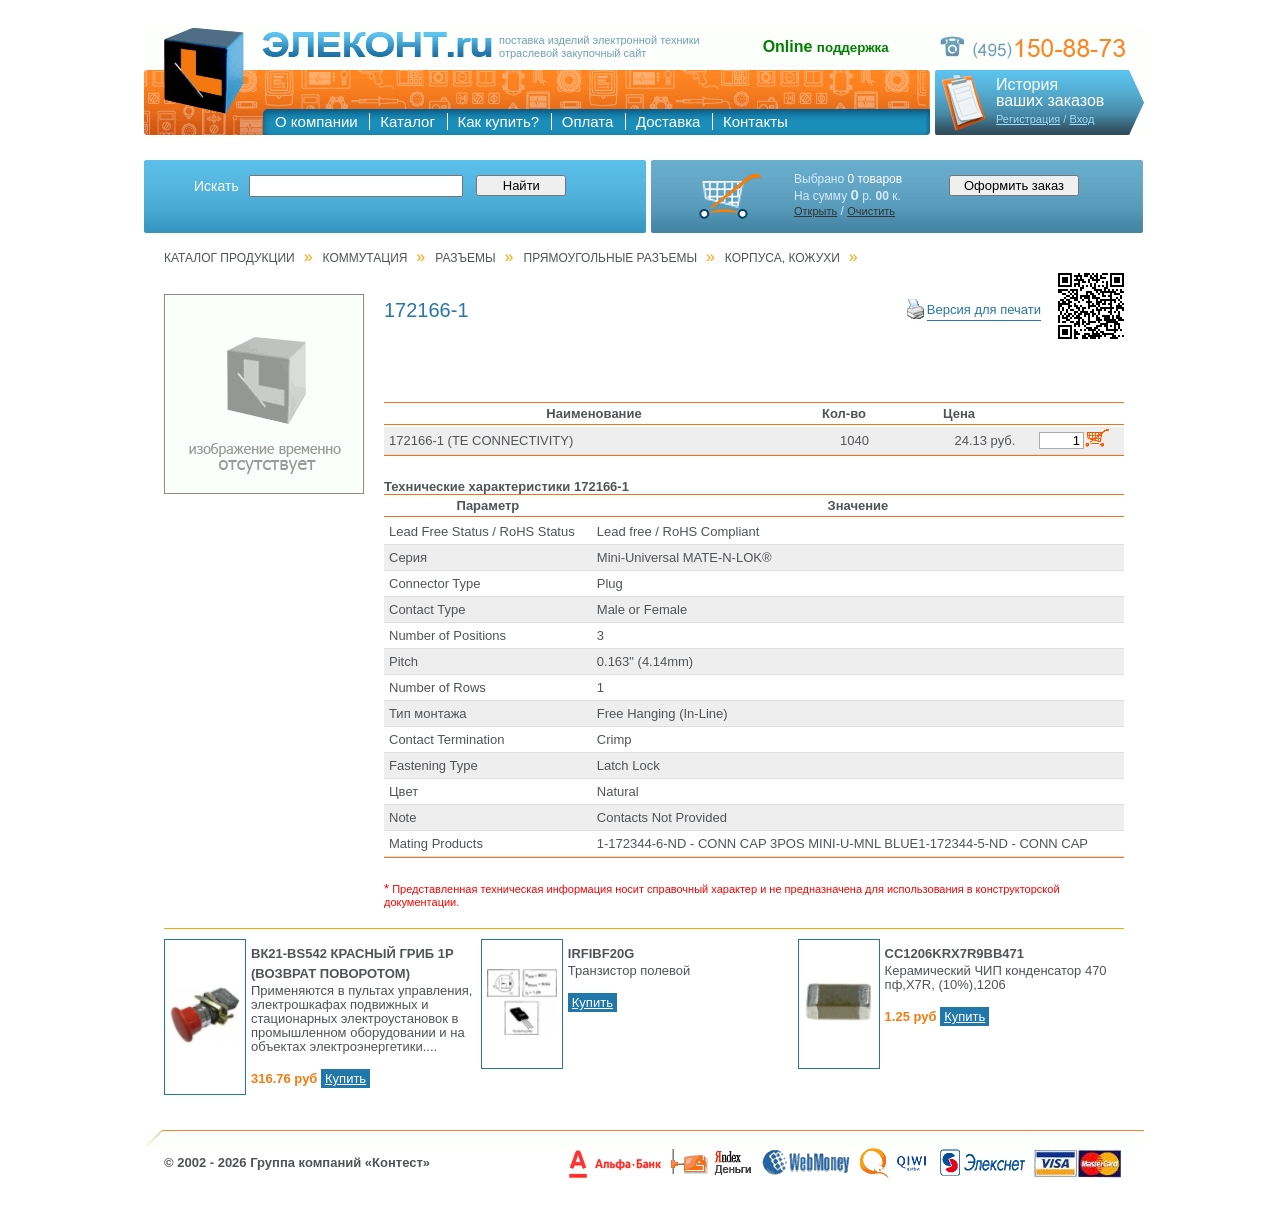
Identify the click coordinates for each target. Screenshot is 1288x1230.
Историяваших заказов (1050, 93)
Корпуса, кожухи (782, 258)
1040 (854, 440)
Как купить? (499, 121)
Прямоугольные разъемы (611, 258)
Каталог (407, 121)
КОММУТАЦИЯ (365, 258)
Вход (1081, 119)
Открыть (815, 211)
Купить (345, 1078)
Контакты (755, 121)
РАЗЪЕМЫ (465, 258)
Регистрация (1028, 119)
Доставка (668, 121)
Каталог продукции (229, 258)
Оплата (588, 121)
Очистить (871, 211)
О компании (316, 121)
